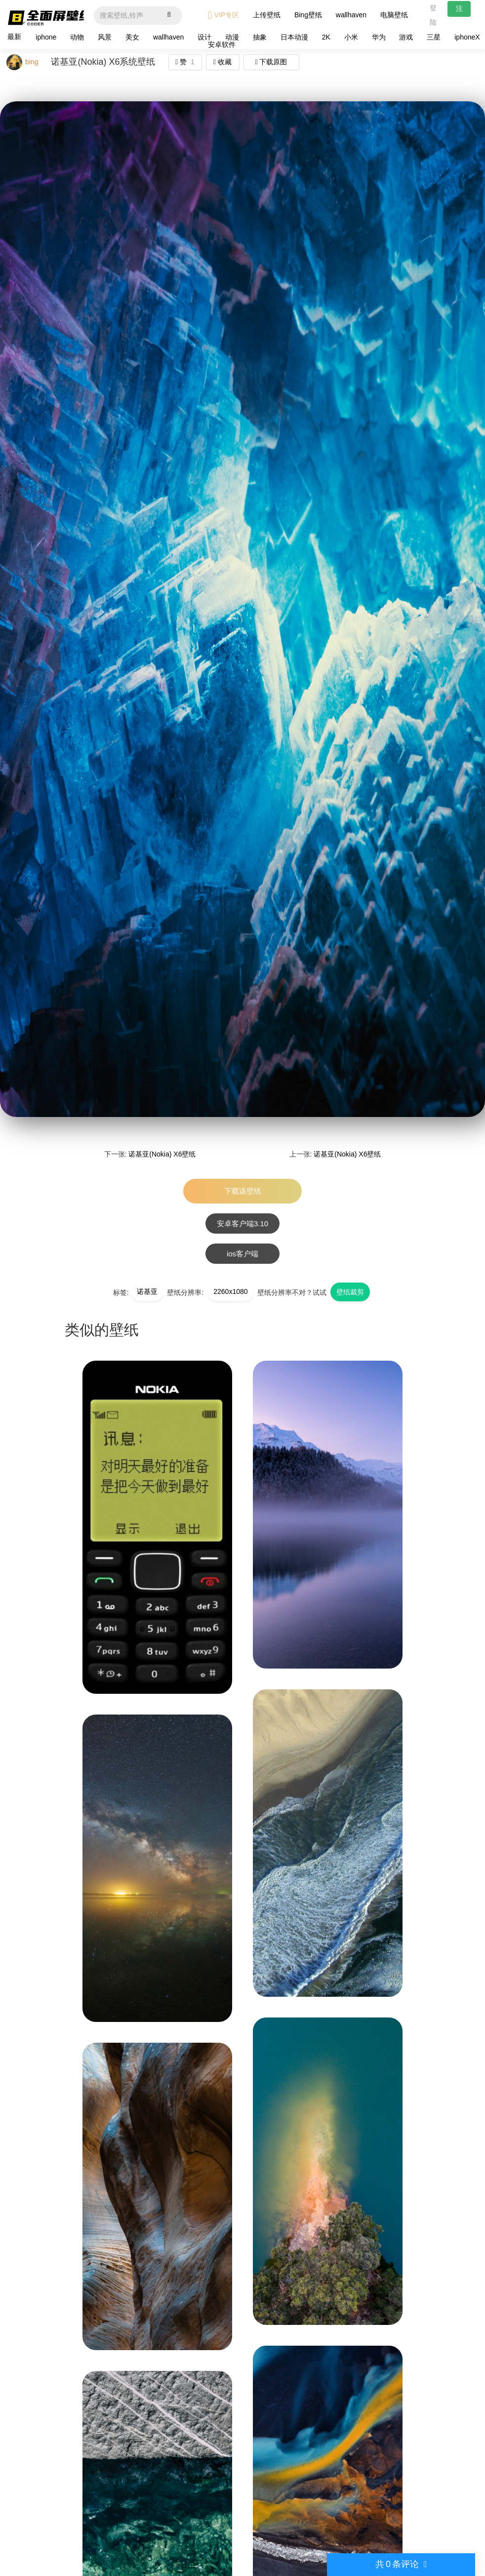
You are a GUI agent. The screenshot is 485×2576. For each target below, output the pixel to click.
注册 (459, 10)
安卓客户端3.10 (242, 1223)
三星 (434, 37)
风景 (105, 37)
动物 (77, 37)
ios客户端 (242, 1253)
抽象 (260, 37)
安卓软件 (222, 44)
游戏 (406, 37)
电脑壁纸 (394, 15)
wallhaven (351, 15)
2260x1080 (230, 1291)
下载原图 (271, 62)
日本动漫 (294, 37)
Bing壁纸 (308, 15)
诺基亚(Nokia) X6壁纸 (162, 1154)
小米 (351, 37)
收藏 (222, 62)
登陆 (433, 15)
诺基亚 (147, 1291)
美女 (132, 37)
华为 (379, 37)
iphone (46, 37)
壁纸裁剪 (350, 1292)
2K (326, 37)
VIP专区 (223, 15)
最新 (14, 37)
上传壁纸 (267, 15)
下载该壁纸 (242, 1191)
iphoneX (467, 37)
